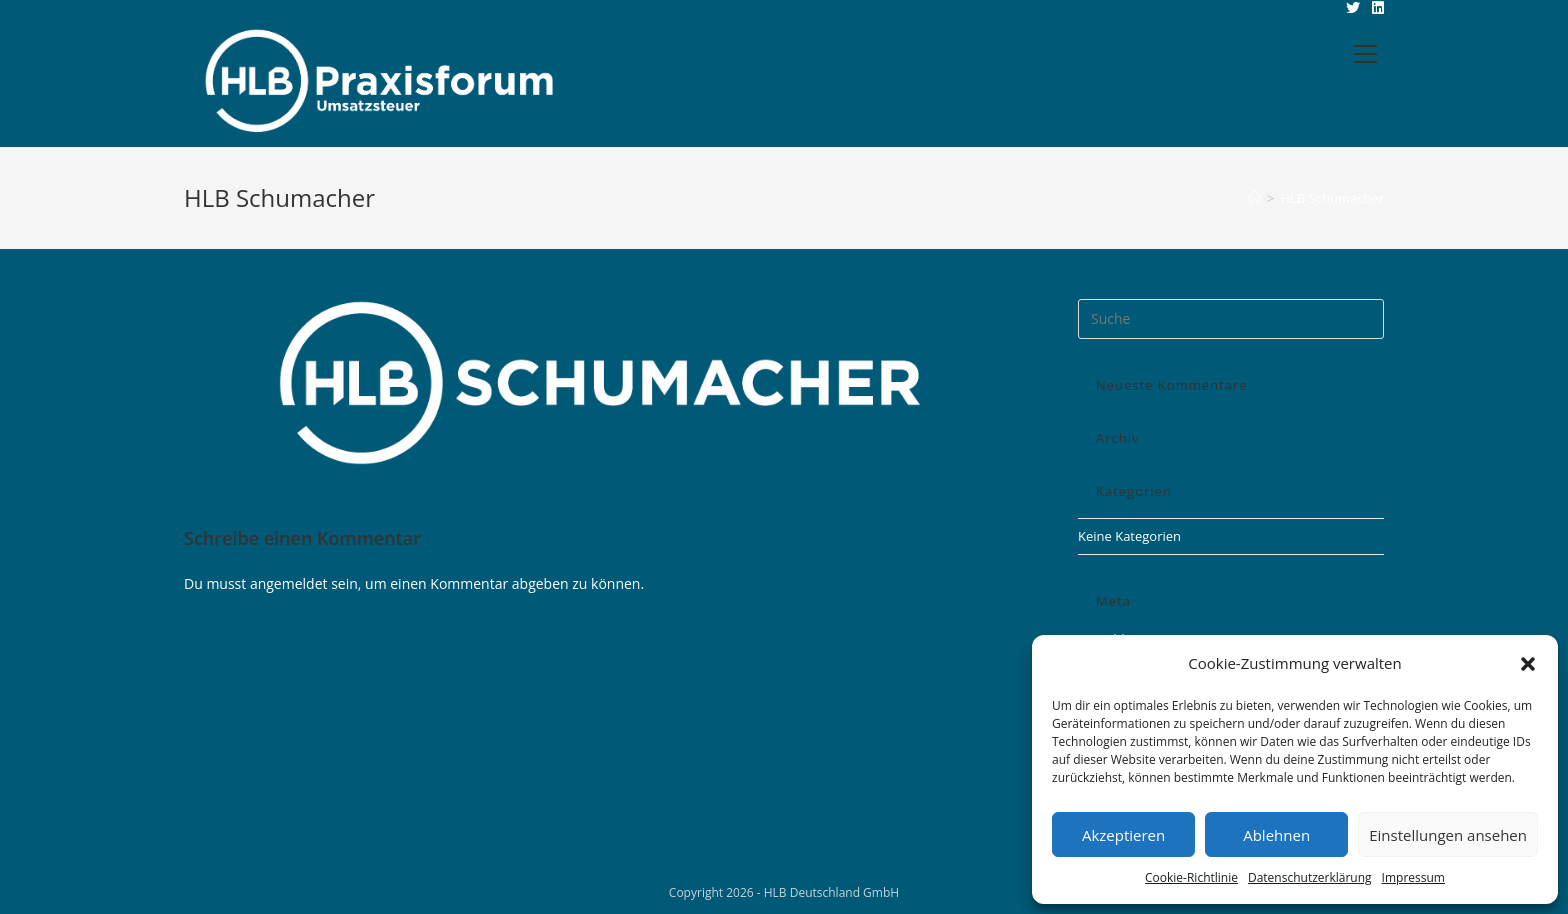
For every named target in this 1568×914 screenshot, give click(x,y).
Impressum (1413, 877)
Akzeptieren (1123, 835)
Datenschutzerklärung (1310, 877)
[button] (1528, 664)
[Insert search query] (1231, 319)
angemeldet (289, 583)
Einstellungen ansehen (1448, 835)
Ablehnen (1276, 835)
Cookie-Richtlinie (1191, 877)
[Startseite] (1254, 198)
